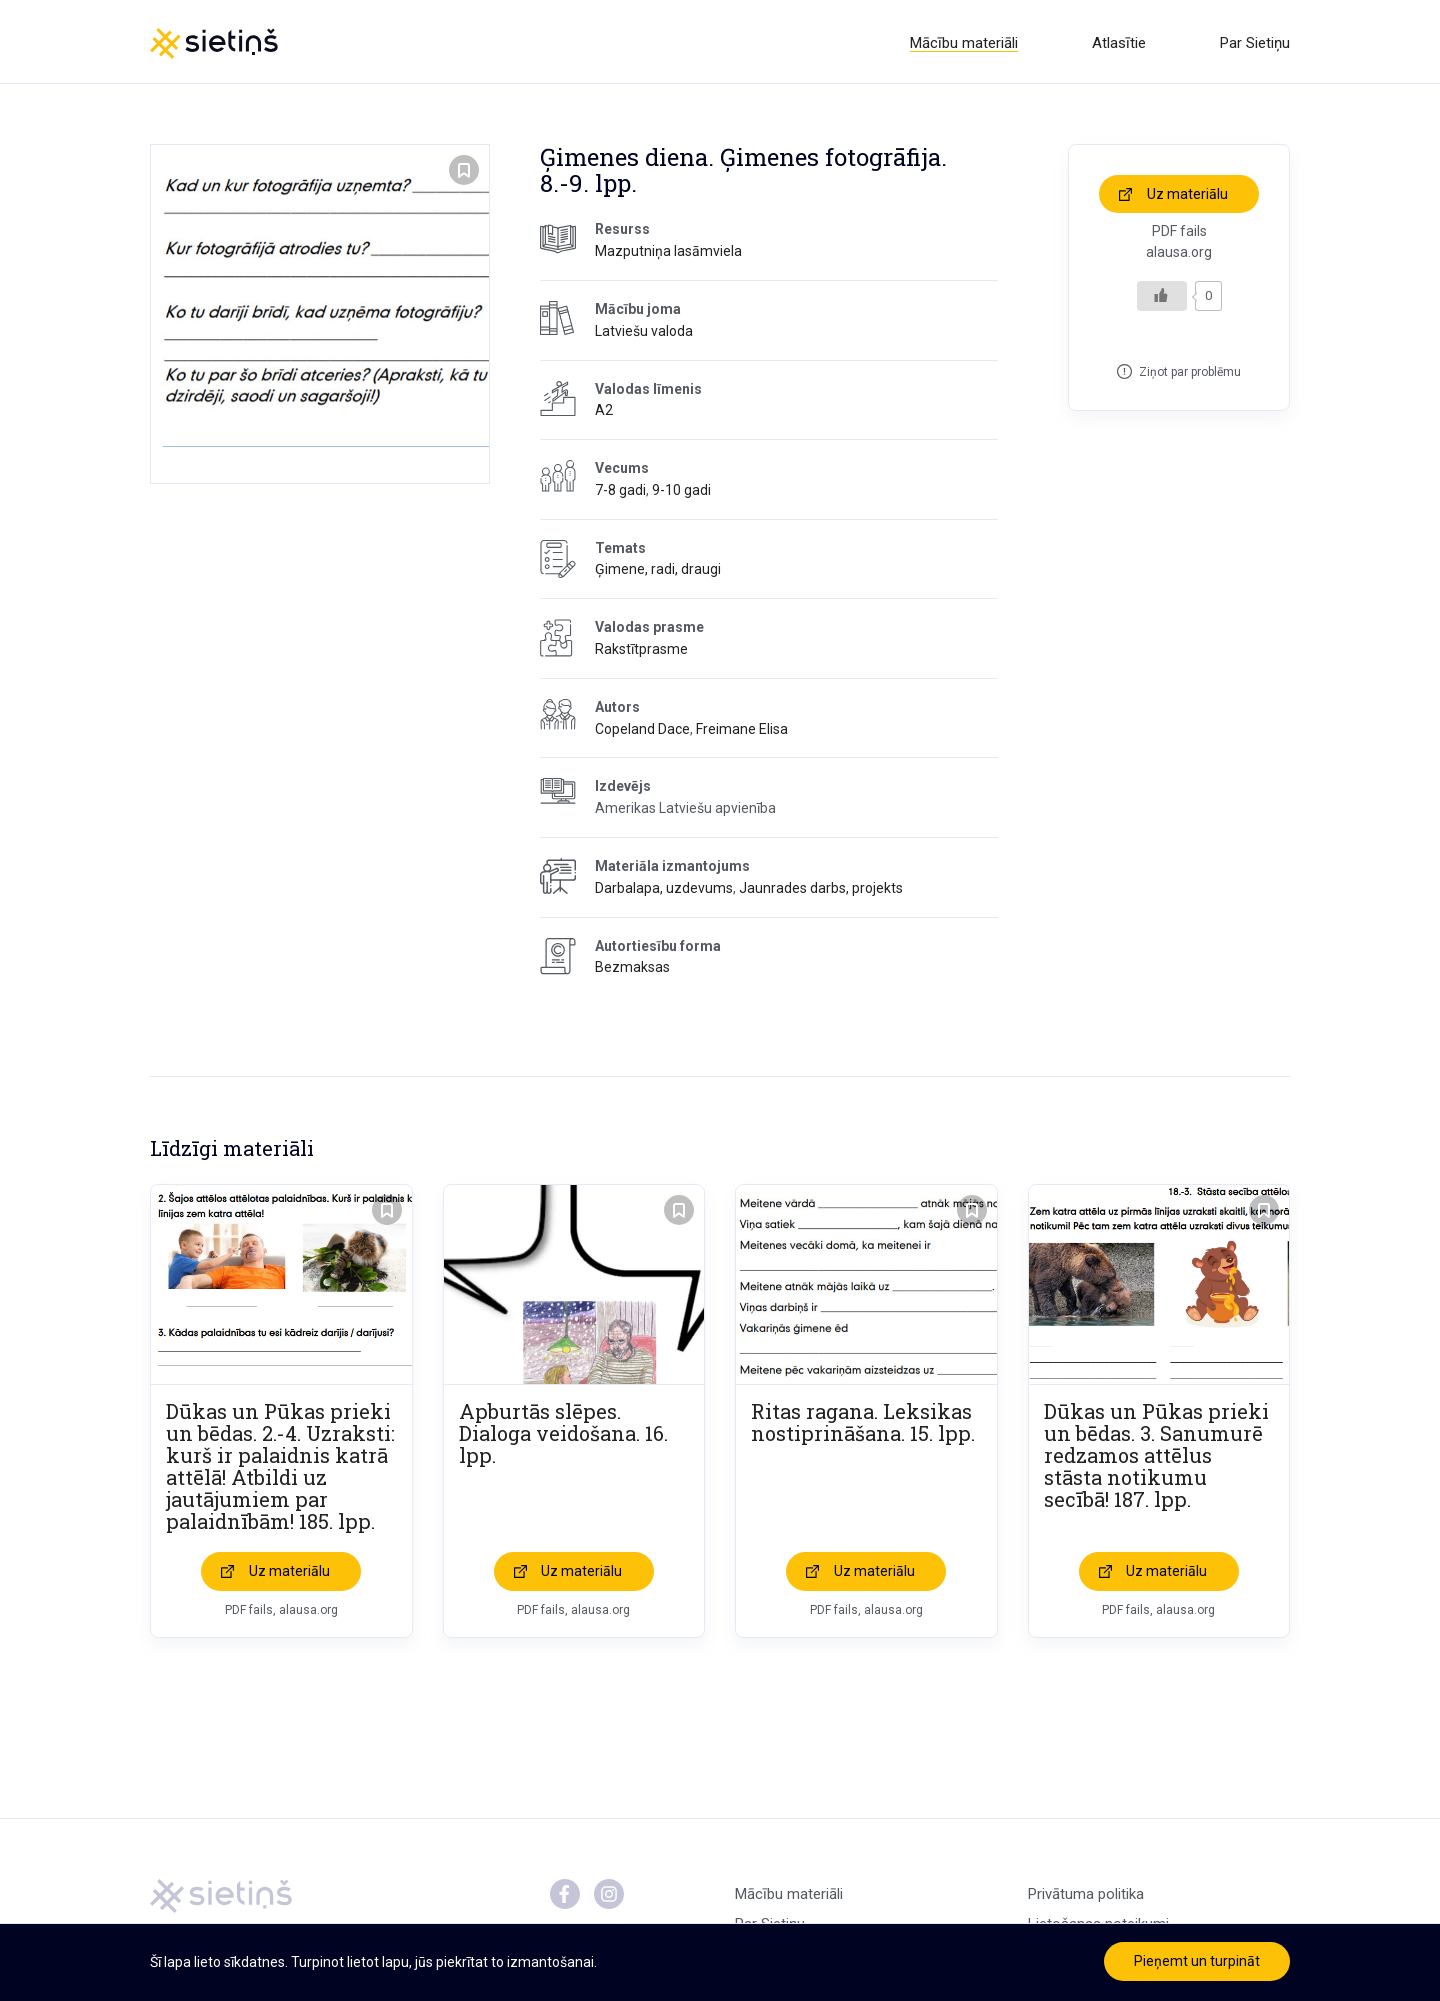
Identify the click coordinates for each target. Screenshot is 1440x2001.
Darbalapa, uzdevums (664, 891)
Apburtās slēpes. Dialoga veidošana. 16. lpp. (563, 1437)
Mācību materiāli (964, 43)
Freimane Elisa (742, 732)
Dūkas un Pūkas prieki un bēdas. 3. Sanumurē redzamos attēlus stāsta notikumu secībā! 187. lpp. (1156, 1459)
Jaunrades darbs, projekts (821, 891)
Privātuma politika (1086, 1898)
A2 (604, 414)
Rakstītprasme (641, 653)
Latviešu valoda (644, 334)
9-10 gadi (681, 493)
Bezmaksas (632, 971)
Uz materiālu (1187, 197)
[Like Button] (1162, 299)
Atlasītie (1119, 43)
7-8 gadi (620, 493)
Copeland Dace (642, 732)
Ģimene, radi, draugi (658, 573)
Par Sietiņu (1255, 43)
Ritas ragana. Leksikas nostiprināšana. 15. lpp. (863, 1426)
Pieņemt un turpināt (1197, 1961)
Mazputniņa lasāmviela (668, 255)
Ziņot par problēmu (1190, 375)
